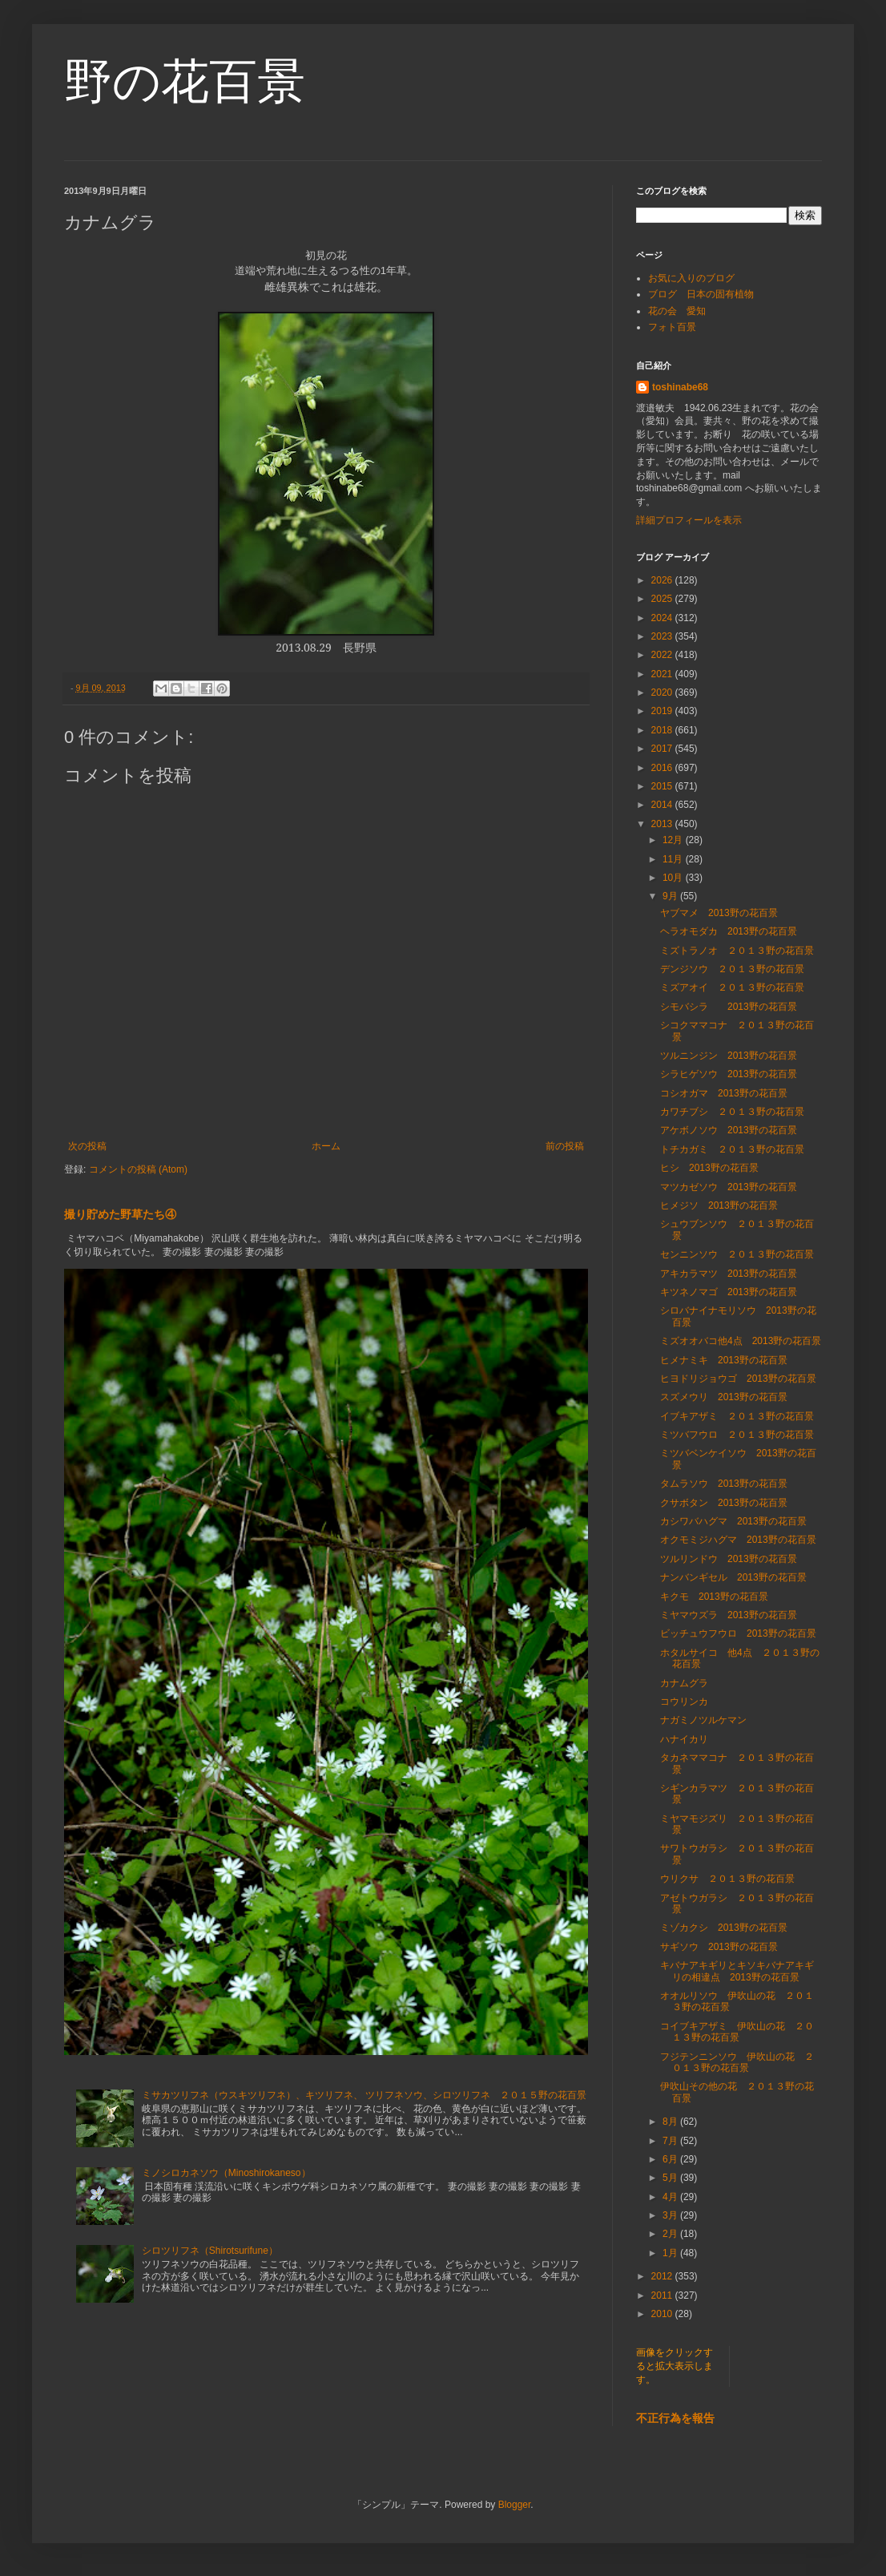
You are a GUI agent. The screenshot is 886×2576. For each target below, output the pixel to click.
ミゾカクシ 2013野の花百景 (723, 1927)
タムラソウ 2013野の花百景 (723, 1483)
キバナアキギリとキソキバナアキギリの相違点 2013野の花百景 (737, 1971)
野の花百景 (184, 81)
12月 (674, 840)
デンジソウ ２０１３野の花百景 (732, 969)
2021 (663, 674)
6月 (671, 2159)
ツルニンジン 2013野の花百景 (728, 1055)
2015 (663, 786)
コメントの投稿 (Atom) (138, 1169)
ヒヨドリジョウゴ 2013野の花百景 (738, 1378)
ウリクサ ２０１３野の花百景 (727, 1878)
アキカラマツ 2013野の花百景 (728, 1273)
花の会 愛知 (677, 311)
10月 (674, 877)
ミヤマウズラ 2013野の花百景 (728, 1615)
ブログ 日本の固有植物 (701, 294)
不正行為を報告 (675, 2418)
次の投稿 (87, 1146)
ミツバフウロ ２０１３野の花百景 (737, 1434)
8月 (671, 2121)
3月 (671, 2215)
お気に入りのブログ (691, 278)
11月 (674, 859)
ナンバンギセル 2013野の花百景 (733, 1577)
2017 (663, 748)
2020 (663, 692)
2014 (663, 804)
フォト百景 (672, 327)
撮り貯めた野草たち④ (120, 1214)
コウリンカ (684, 1701)
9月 (671, 896)
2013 (663, 824)
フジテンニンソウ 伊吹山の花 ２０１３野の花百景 (737, 2062)
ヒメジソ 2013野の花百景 (719, 1205)
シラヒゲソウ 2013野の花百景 (728, 1074)
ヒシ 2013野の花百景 (709, 1167)
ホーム (326, 1146)
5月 (671, 2177)
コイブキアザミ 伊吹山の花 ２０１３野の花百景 (737, 2032)
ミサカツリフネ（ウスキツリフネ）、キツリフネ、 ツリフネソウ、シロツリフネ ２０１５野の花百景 (364, 2095)
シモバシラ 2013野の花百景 (728, 1006)
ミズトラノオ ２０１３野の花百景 (737, 950)
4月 (671, 2197)
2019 (663, 711)
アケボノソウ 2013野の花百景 (728, 1130)
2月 (671, 2233)
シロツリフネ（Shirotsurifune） (210, 2250)
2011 (663, 2295)
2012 (663, 2276)
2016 (663, 767)
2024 (663, 618)
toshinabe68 (680, 387)
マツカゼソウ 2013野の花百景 (728, 1187)
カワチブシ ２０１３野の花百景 (732, 1111)
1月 (671, 2253)
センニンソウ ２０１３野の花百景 (737, 1254)
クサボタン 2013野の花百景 (723, 1502)
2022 (663, 654)
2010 (663, 2314)
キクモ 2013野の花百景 (714, 1596)
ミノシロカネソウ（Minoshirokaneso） (226, 2172)
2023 (663, 636)
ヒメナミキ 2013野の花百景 (723, 1360)
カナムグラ (684, 1683)
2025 (663, 598)
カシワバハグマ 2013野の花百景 (733, 1521)
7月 (671, 2140)
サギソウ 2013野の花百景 (719, 1946)
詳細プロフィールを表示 (689, 520)
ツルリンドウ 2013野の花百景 (728, 1559)
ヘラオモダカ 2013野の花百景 (728, 931)
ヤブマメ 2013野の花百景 (719, 913)
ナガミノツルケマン (703, 1720)
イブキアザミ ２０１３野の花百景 (737, 1416)
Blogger (514, 2504)
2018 (663, 730)
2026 (663, 580)
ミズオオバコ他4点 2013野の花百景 (740, 1341)
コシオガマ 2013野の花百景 (723, 1093)
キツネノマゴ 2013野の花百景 (728, 1292)
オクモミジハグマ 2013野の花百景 (738, 1539)
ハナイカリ (684, 1739)
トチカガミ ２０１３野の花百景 (732, 1149)
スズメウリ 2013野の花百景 (723, 1397)
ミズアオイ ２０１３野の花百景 (732, 987)
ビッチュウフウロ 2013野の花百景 (738, 1633)
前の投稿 (565, 1146)
